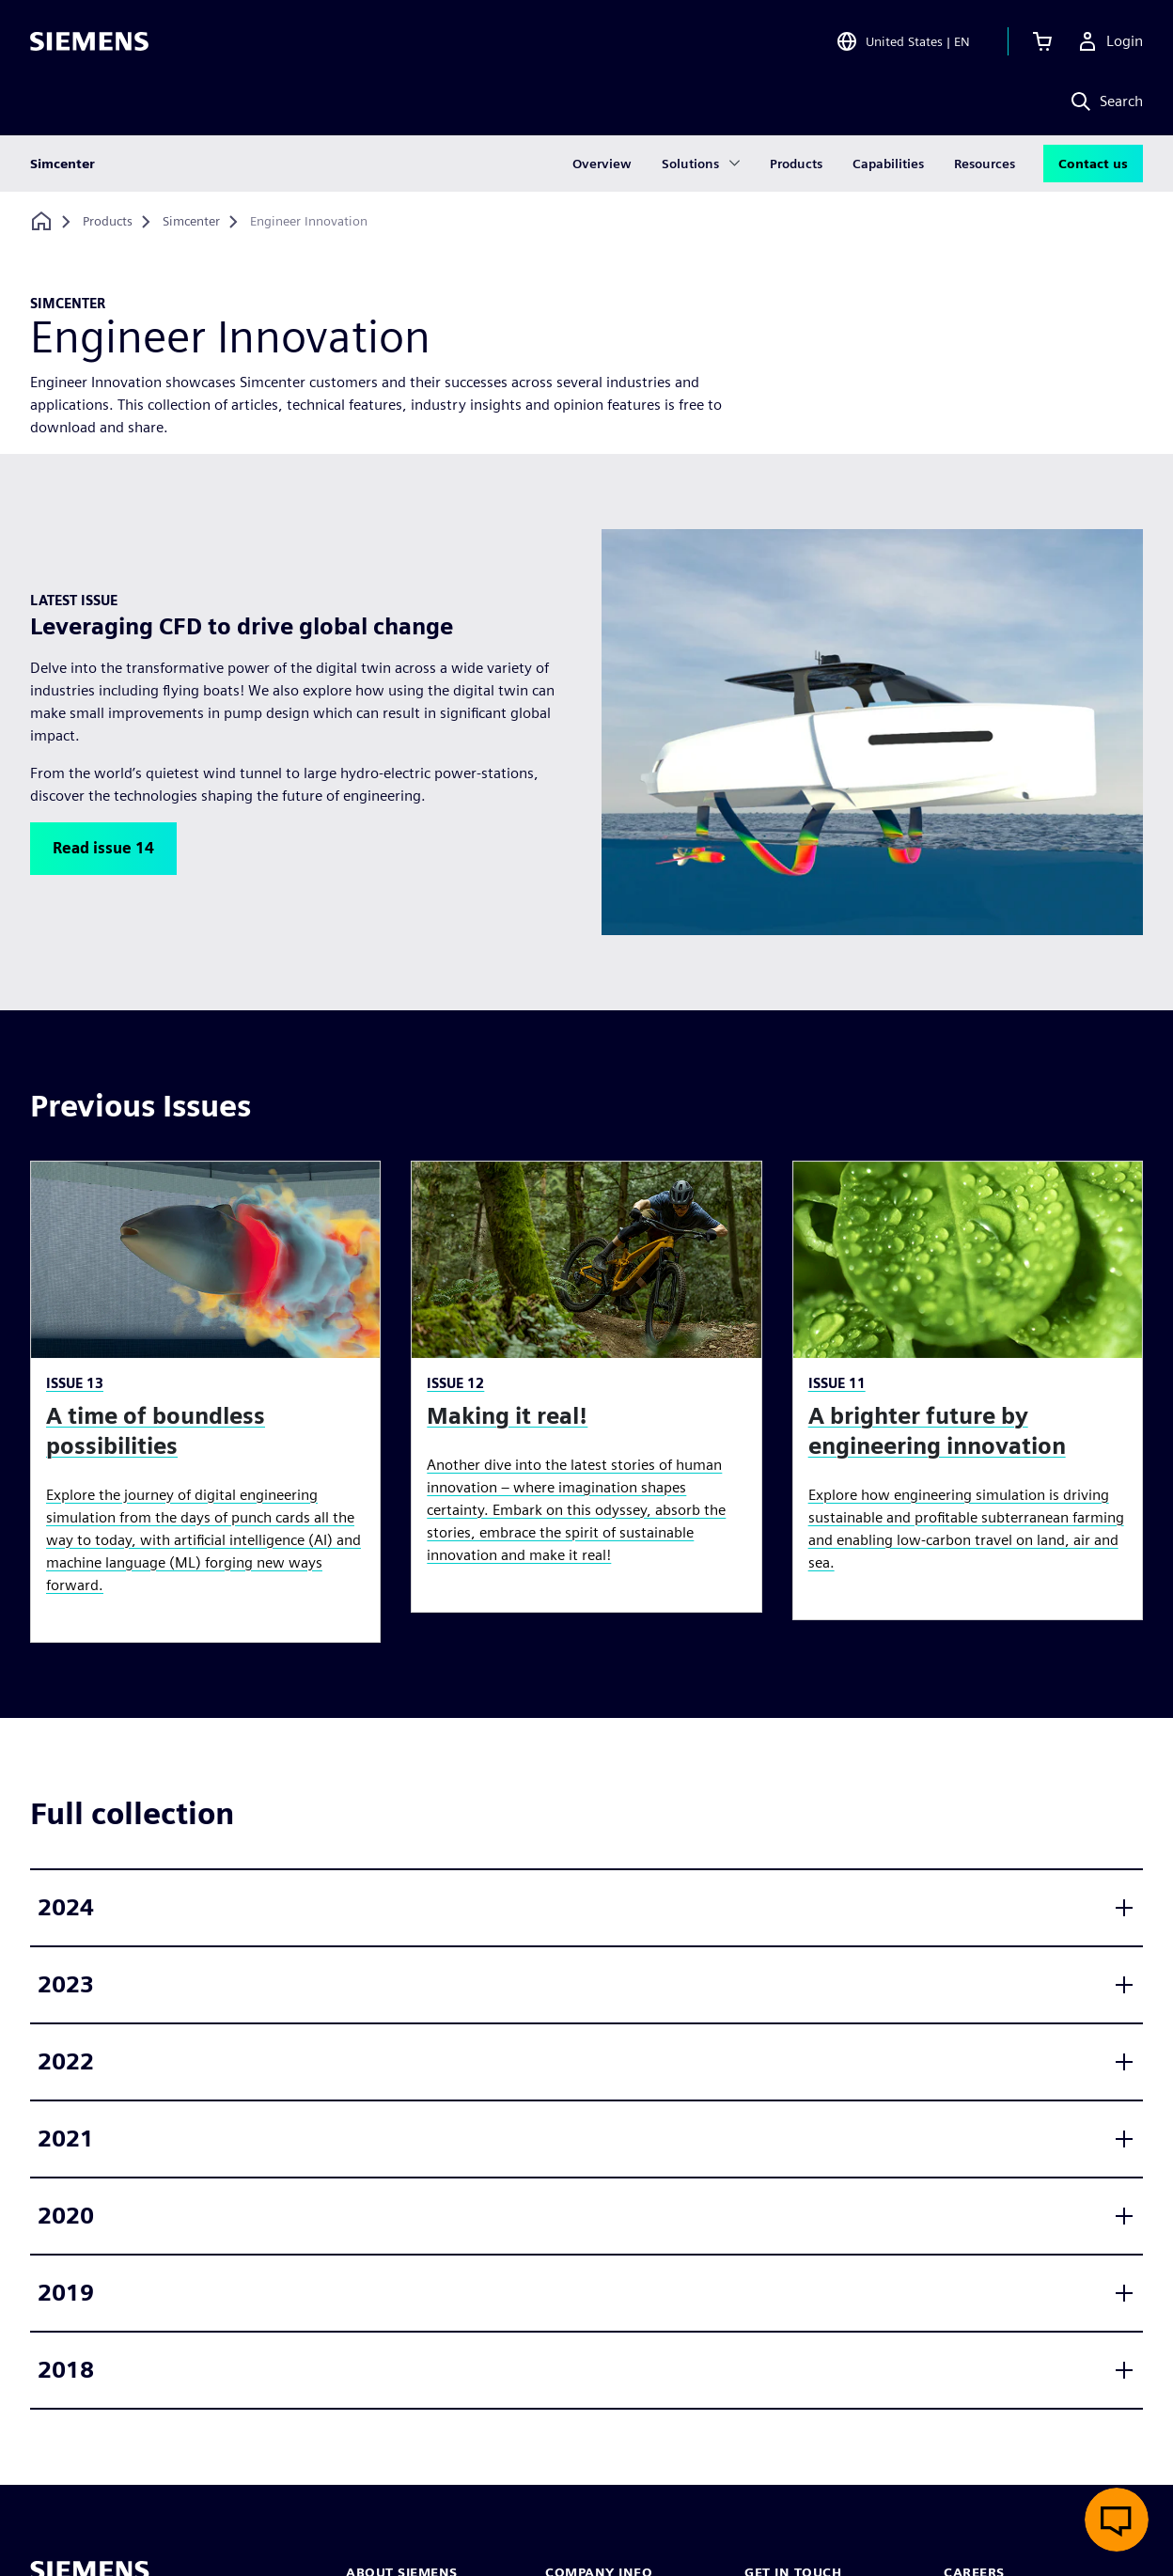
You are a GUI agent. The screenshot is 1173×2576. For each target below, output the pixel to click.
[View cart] (1042, 41)
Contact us (1093, 163)
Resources (984, 163)
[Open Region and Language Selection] (903, 41)
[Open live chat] (1117, 2520)
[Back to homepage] (41, 221)
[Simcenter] (191, 221)
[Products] (108, 221)
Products (796, 163)
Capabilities (888, 163)
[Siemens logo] (89, 41)
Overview (602, 163)
